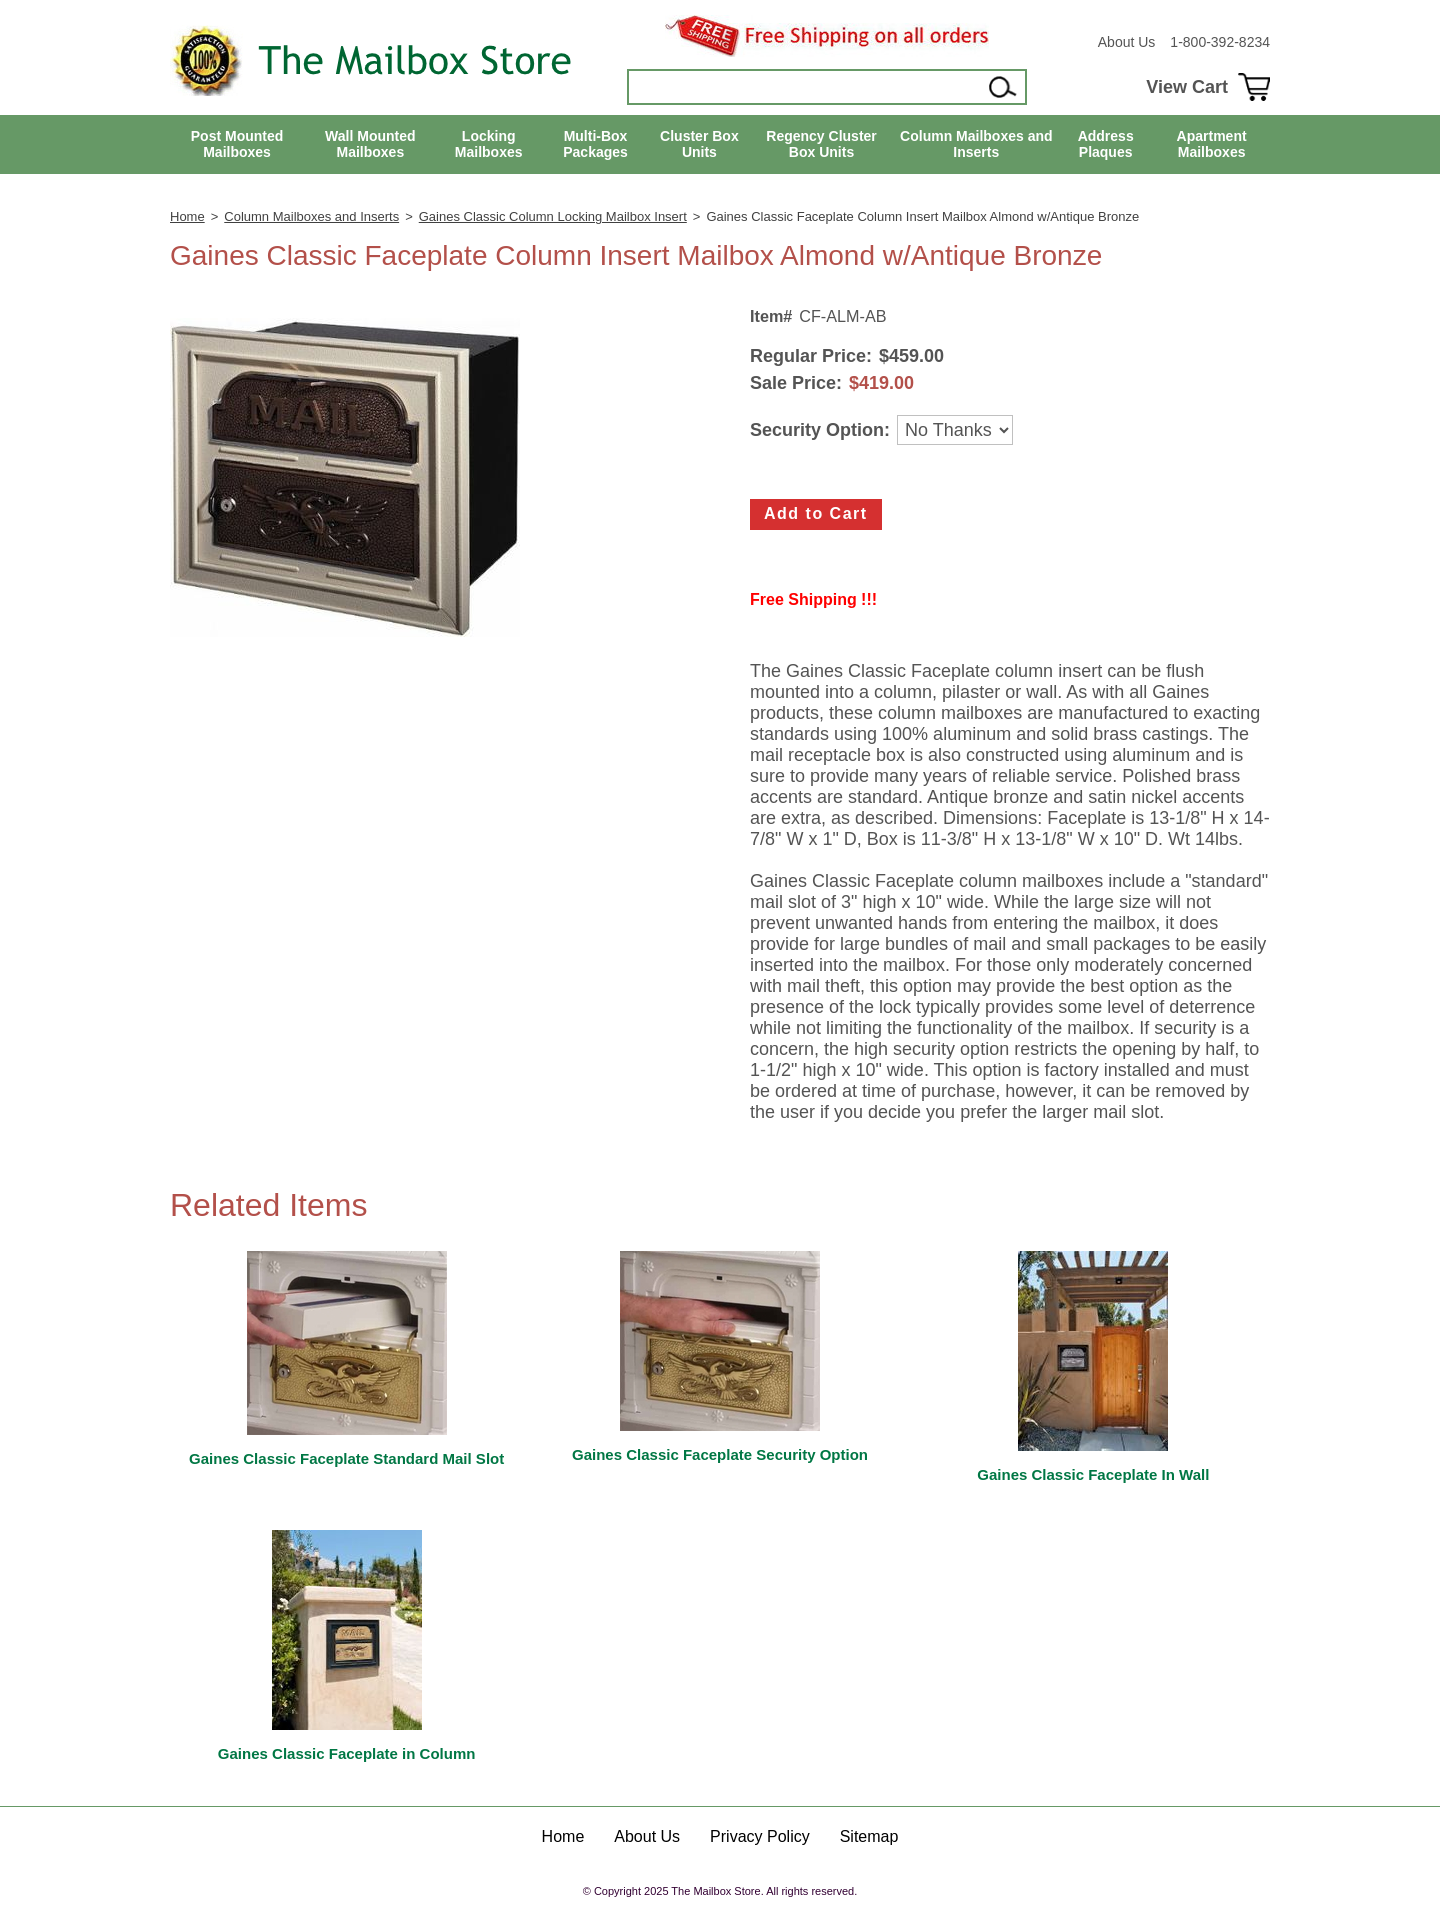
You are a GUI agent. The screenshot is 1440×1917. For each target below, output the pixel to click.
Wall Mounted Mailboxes (370, 144)
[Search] (806, 87)
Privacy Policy (760, 1836)
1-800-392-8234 (1220, 42)
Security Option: (820, 430)
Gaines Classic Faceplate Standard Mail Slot (346, 1458)
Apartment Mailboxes (1212, 144)
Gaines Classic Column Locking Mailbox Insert (553, 216)
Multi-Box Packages (595, 144)
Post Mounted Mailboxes (237, 144)
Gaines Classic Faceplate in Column (347, 1753)
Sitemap (869, 1836)
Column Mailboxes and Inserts (976, 144)
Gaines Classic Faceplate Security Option (720, 1454)
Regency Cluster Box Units (821, 144)
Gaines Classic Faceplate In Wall (1093, 1474)
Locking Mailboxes (489, 144)
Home (187, 216)
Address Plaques (1106, 144)
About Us (1127, 42)
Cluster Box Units (699, 144)
